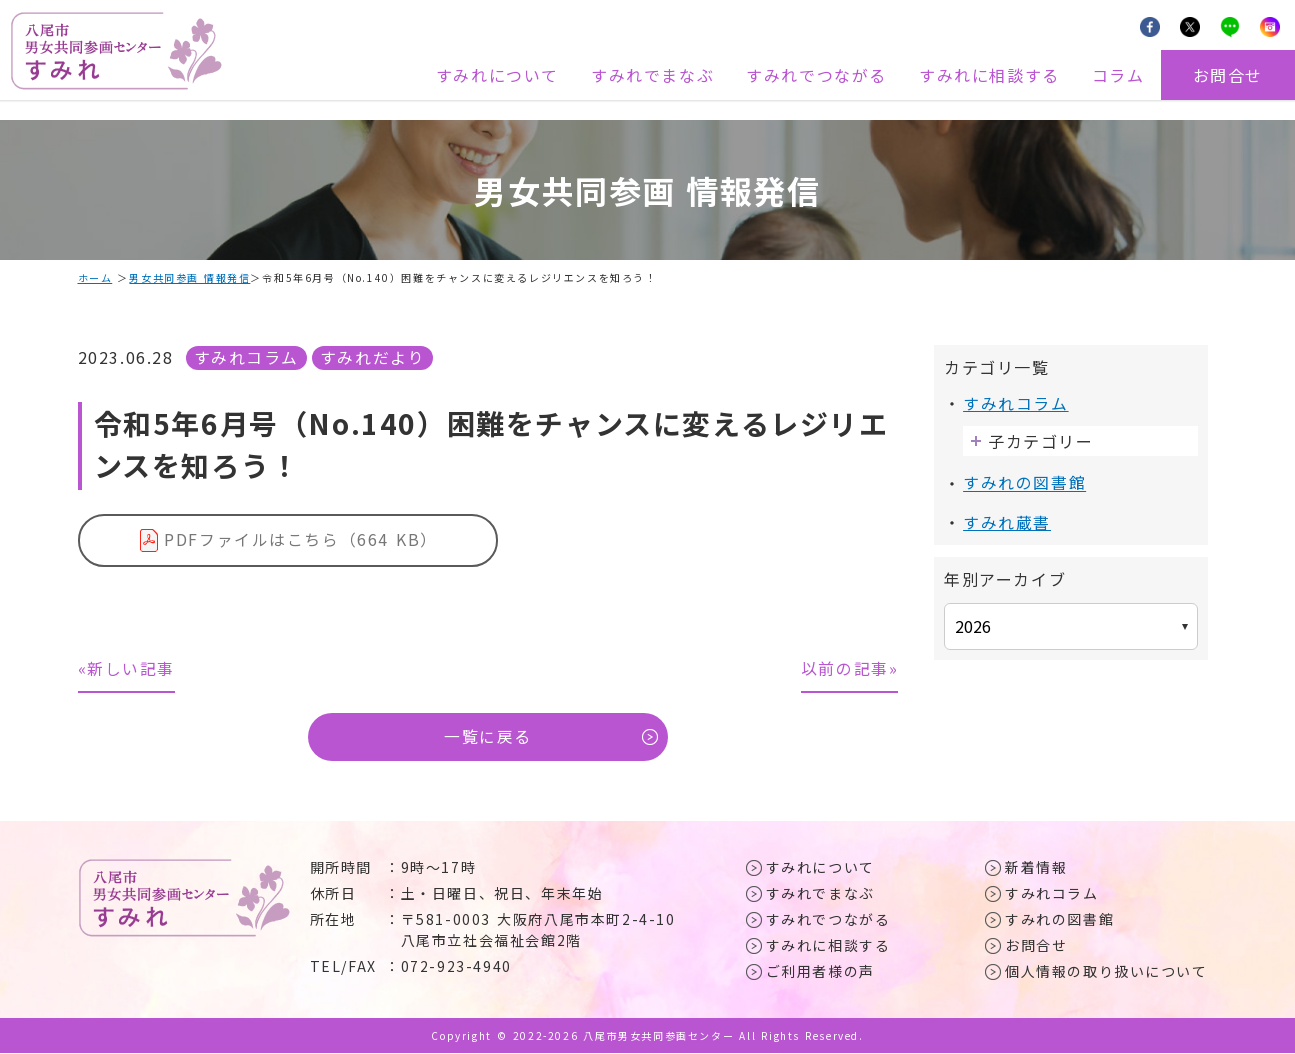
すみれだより (373, 357)
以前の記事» (850, 670)
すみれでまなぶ (652, 75)
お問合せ (1228, 75)
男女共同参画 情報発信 (190, 277)
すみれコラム (247, 357)
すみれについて (497, 75)
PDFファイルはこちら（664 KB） (301, 539)
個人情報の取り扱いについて (1106, 972)
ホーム (95, 277)
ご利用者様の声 (820, 972)
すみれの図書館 (1024, 482)
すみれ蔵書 (1007, 521)
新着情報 (1036, 868)
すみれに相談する (989, 75)
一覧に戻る (488, 738)
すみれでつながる (816, 75)
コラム (1118, 75)
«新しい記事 (127, 670)
